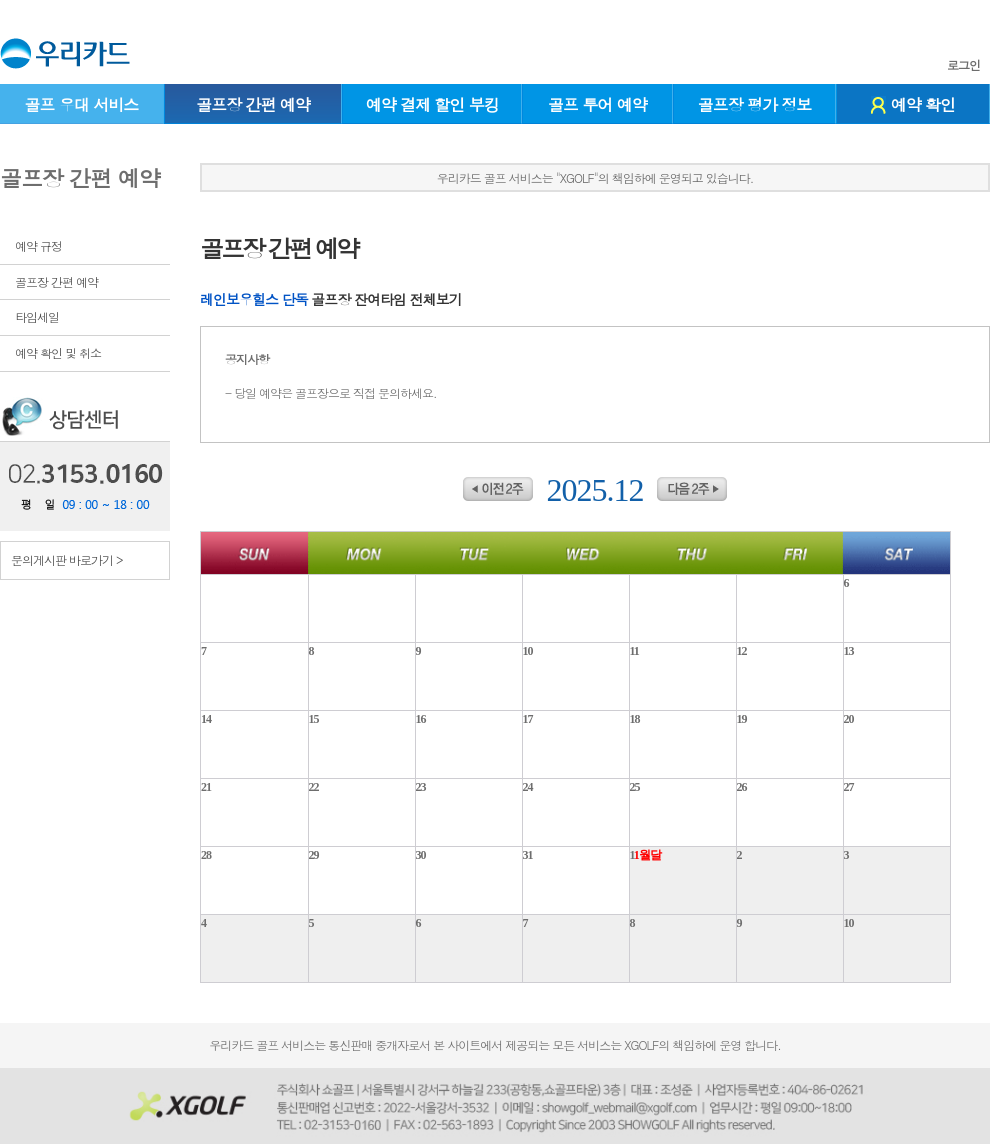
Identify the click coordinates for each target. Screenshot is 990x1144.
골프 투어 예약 (597, 104)
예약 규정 (38, 245)
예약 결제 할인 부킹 (432, 104)
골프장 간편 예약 (253, 104)
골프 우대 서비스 (81, 104)
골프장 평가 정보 (755, 104)
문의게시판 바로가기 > (67, 559)
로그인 (963, 65)
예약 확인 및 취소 (58, 352)
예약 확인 (913, 104)
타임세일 (37, 316)
